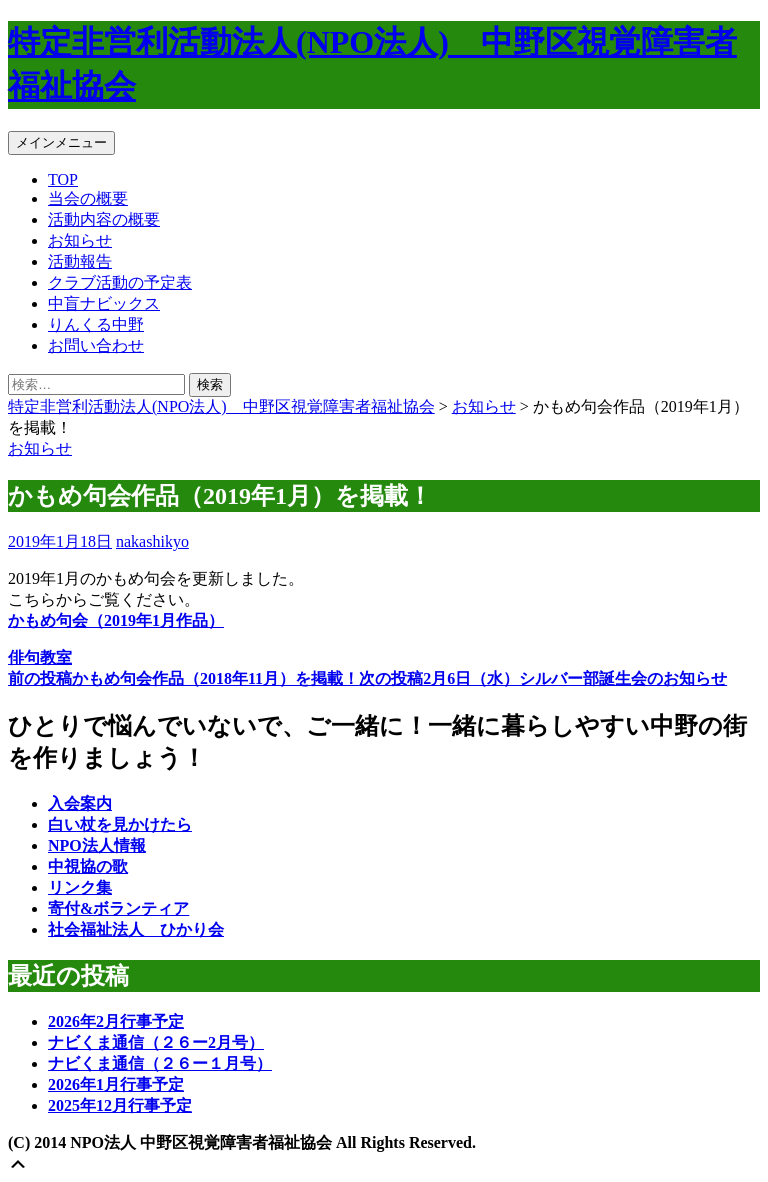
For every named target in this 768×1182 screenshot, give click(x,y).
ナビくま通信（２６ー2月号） (156, 1042)
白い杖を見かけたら (120, 824)
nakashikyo (152, 541)
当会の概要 (88, 198)
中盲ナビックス (104, 303)
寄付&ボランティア (118, 908)
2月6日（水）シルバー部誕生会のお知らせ (543, 678)
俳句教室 (40, 657)
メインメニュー (61, 142)
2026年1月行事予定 (116, 1084)
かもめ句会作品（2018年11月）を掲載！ (183, 678)
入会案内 (80, 803)
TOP (63, 179)
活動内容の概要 (104, 219)
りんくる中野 (96, 324)
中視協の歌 (88, 866)
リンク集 (80, 887)
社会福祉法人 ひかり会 (136, 929)
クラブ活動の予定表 (120, 282)
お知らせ (80, 240)
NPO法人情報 (97, 845)
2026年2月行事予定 (116, 1021)
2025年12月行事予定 (120, 1105)
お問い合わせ (96, 345)
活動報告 (80, 261)
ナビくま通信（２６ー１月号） (160, 1063)
